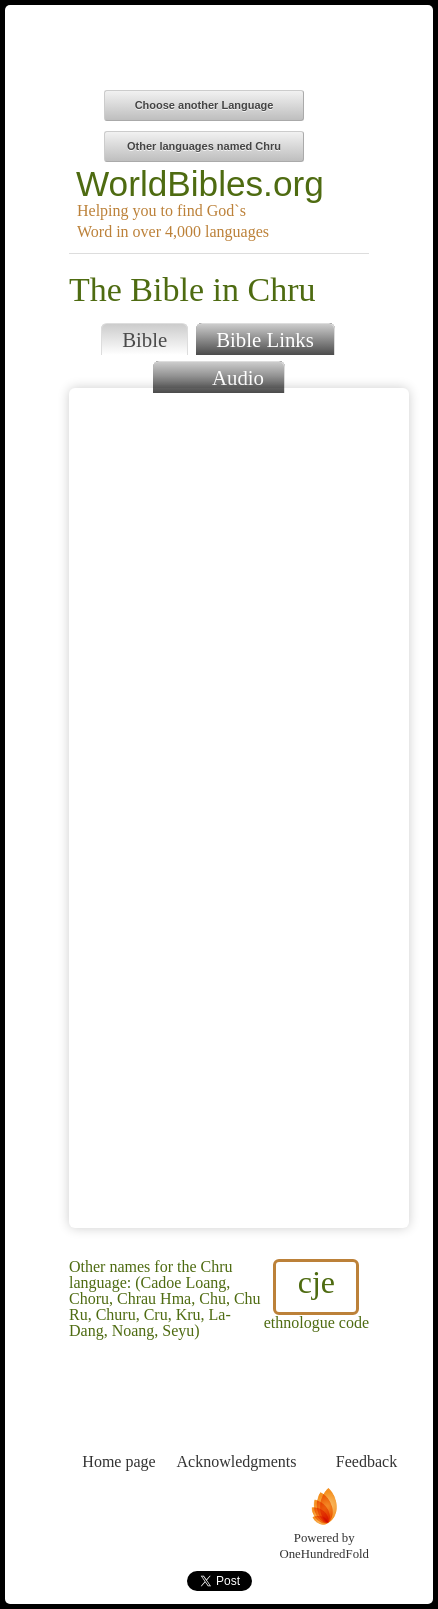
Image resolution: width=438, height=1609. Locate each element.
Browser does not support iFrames (239, 808)
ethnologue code (316, 1295)
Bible (144, 339)
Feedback (366, 1424)
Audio (218, 375)
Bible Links (265, 339)
